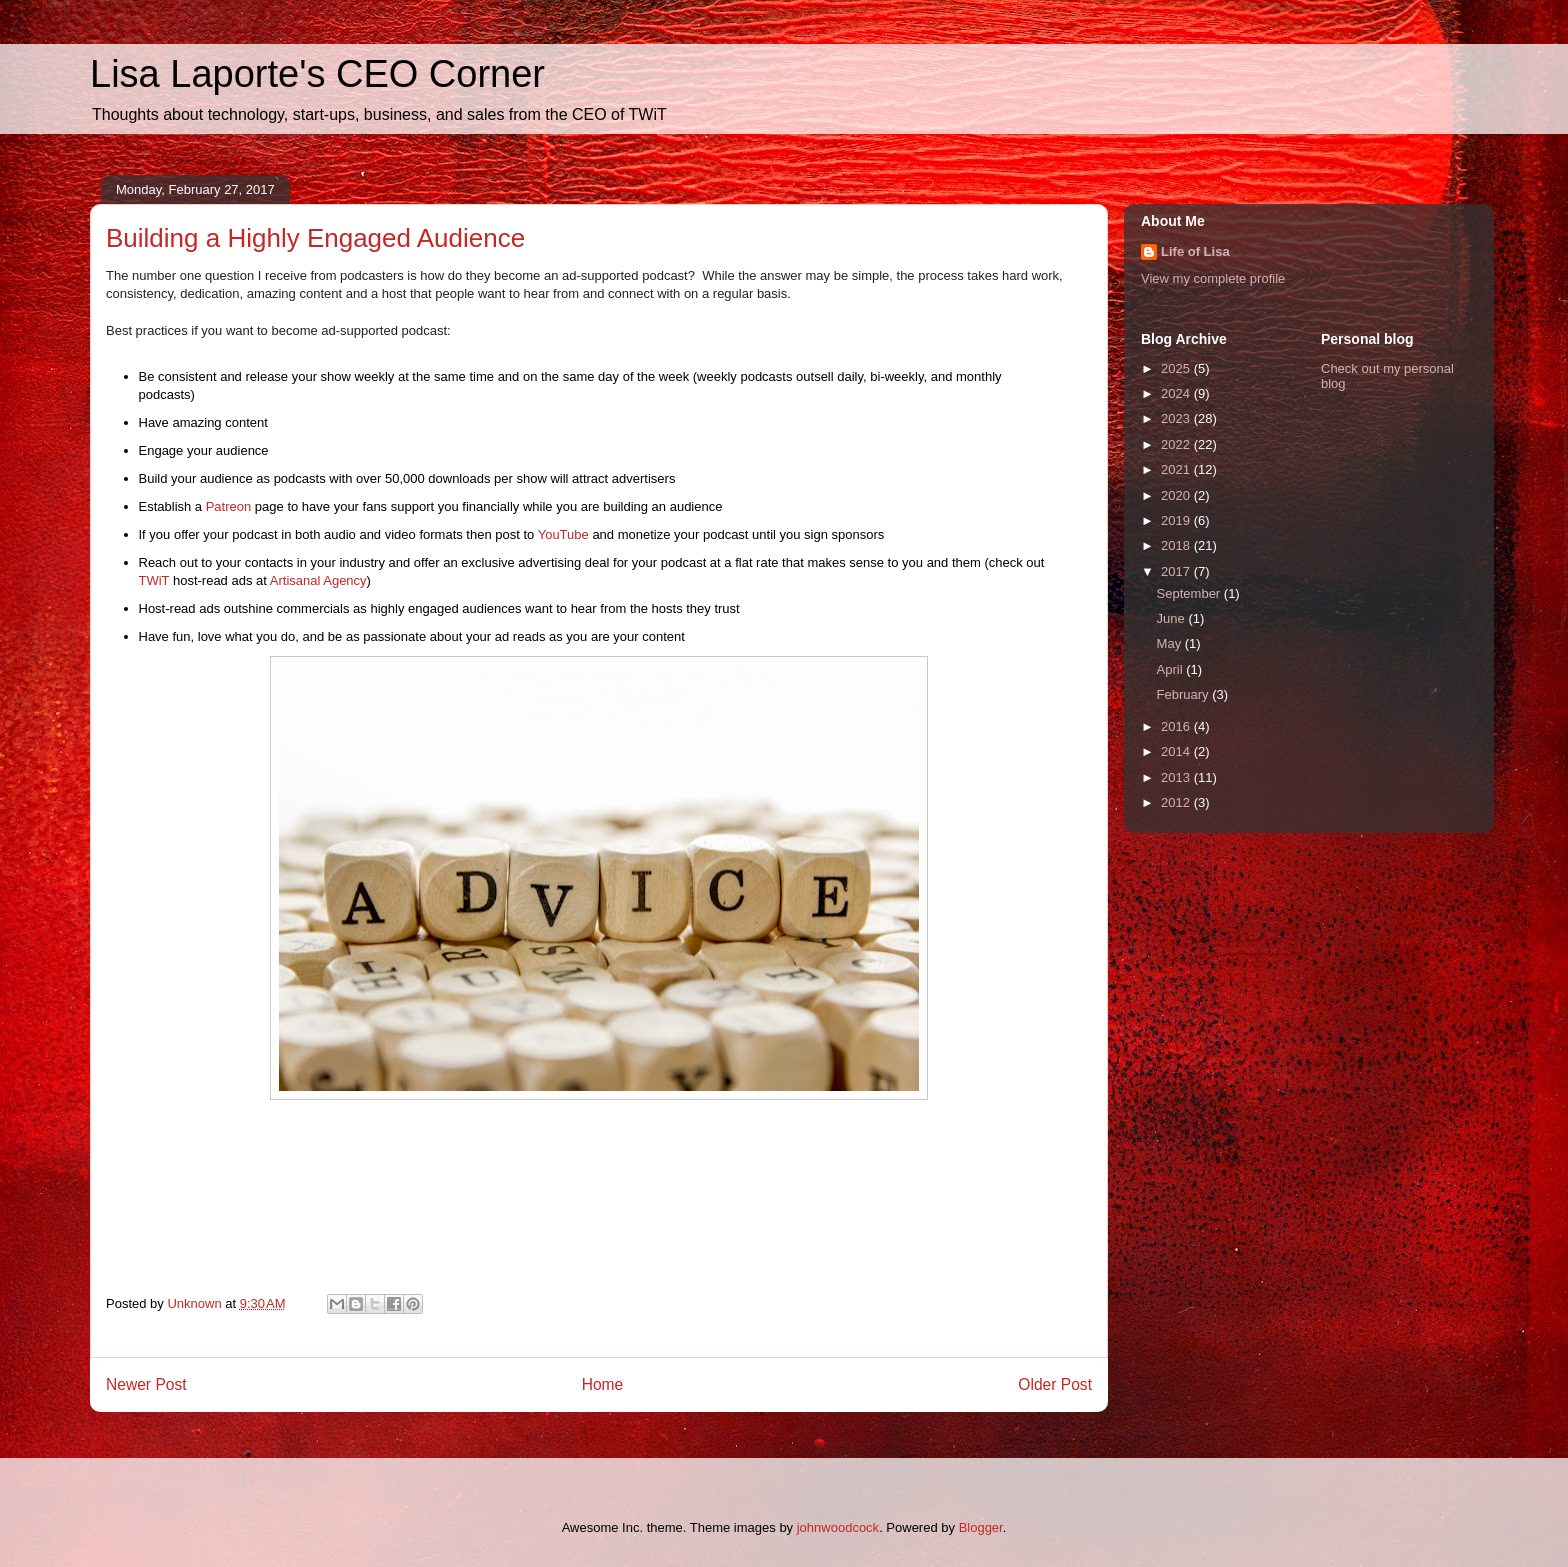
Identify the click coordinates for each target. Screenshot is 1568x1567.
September (1190, 593)
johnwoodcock (838, 1527)
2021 (1177, 469)
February (1185, 694)
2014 (1177, 751)
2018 (1177, 545)
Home (603, 1384)
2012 (1177, 802)
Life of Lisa (1195, 251)
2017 (1177, 571)
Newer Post (146, 1384)
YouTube (563, 534)
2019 (1177, 520)
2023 (1177, 418)
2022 (1177, 444)
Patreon (229, 506)
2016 (1177, 726)
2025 (1177, 368)
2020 (1177, 495)
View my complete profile (1213, 278)
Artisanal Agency (318, 580)
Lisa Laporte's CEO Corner (317, 74)
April (1172, 669)
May (1171, 643)
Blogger (981, 1527)
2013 (1177, 777)
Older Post (1055, 1384)
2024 (1177, 393)
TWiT (154, 580)
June (1173, 618)
